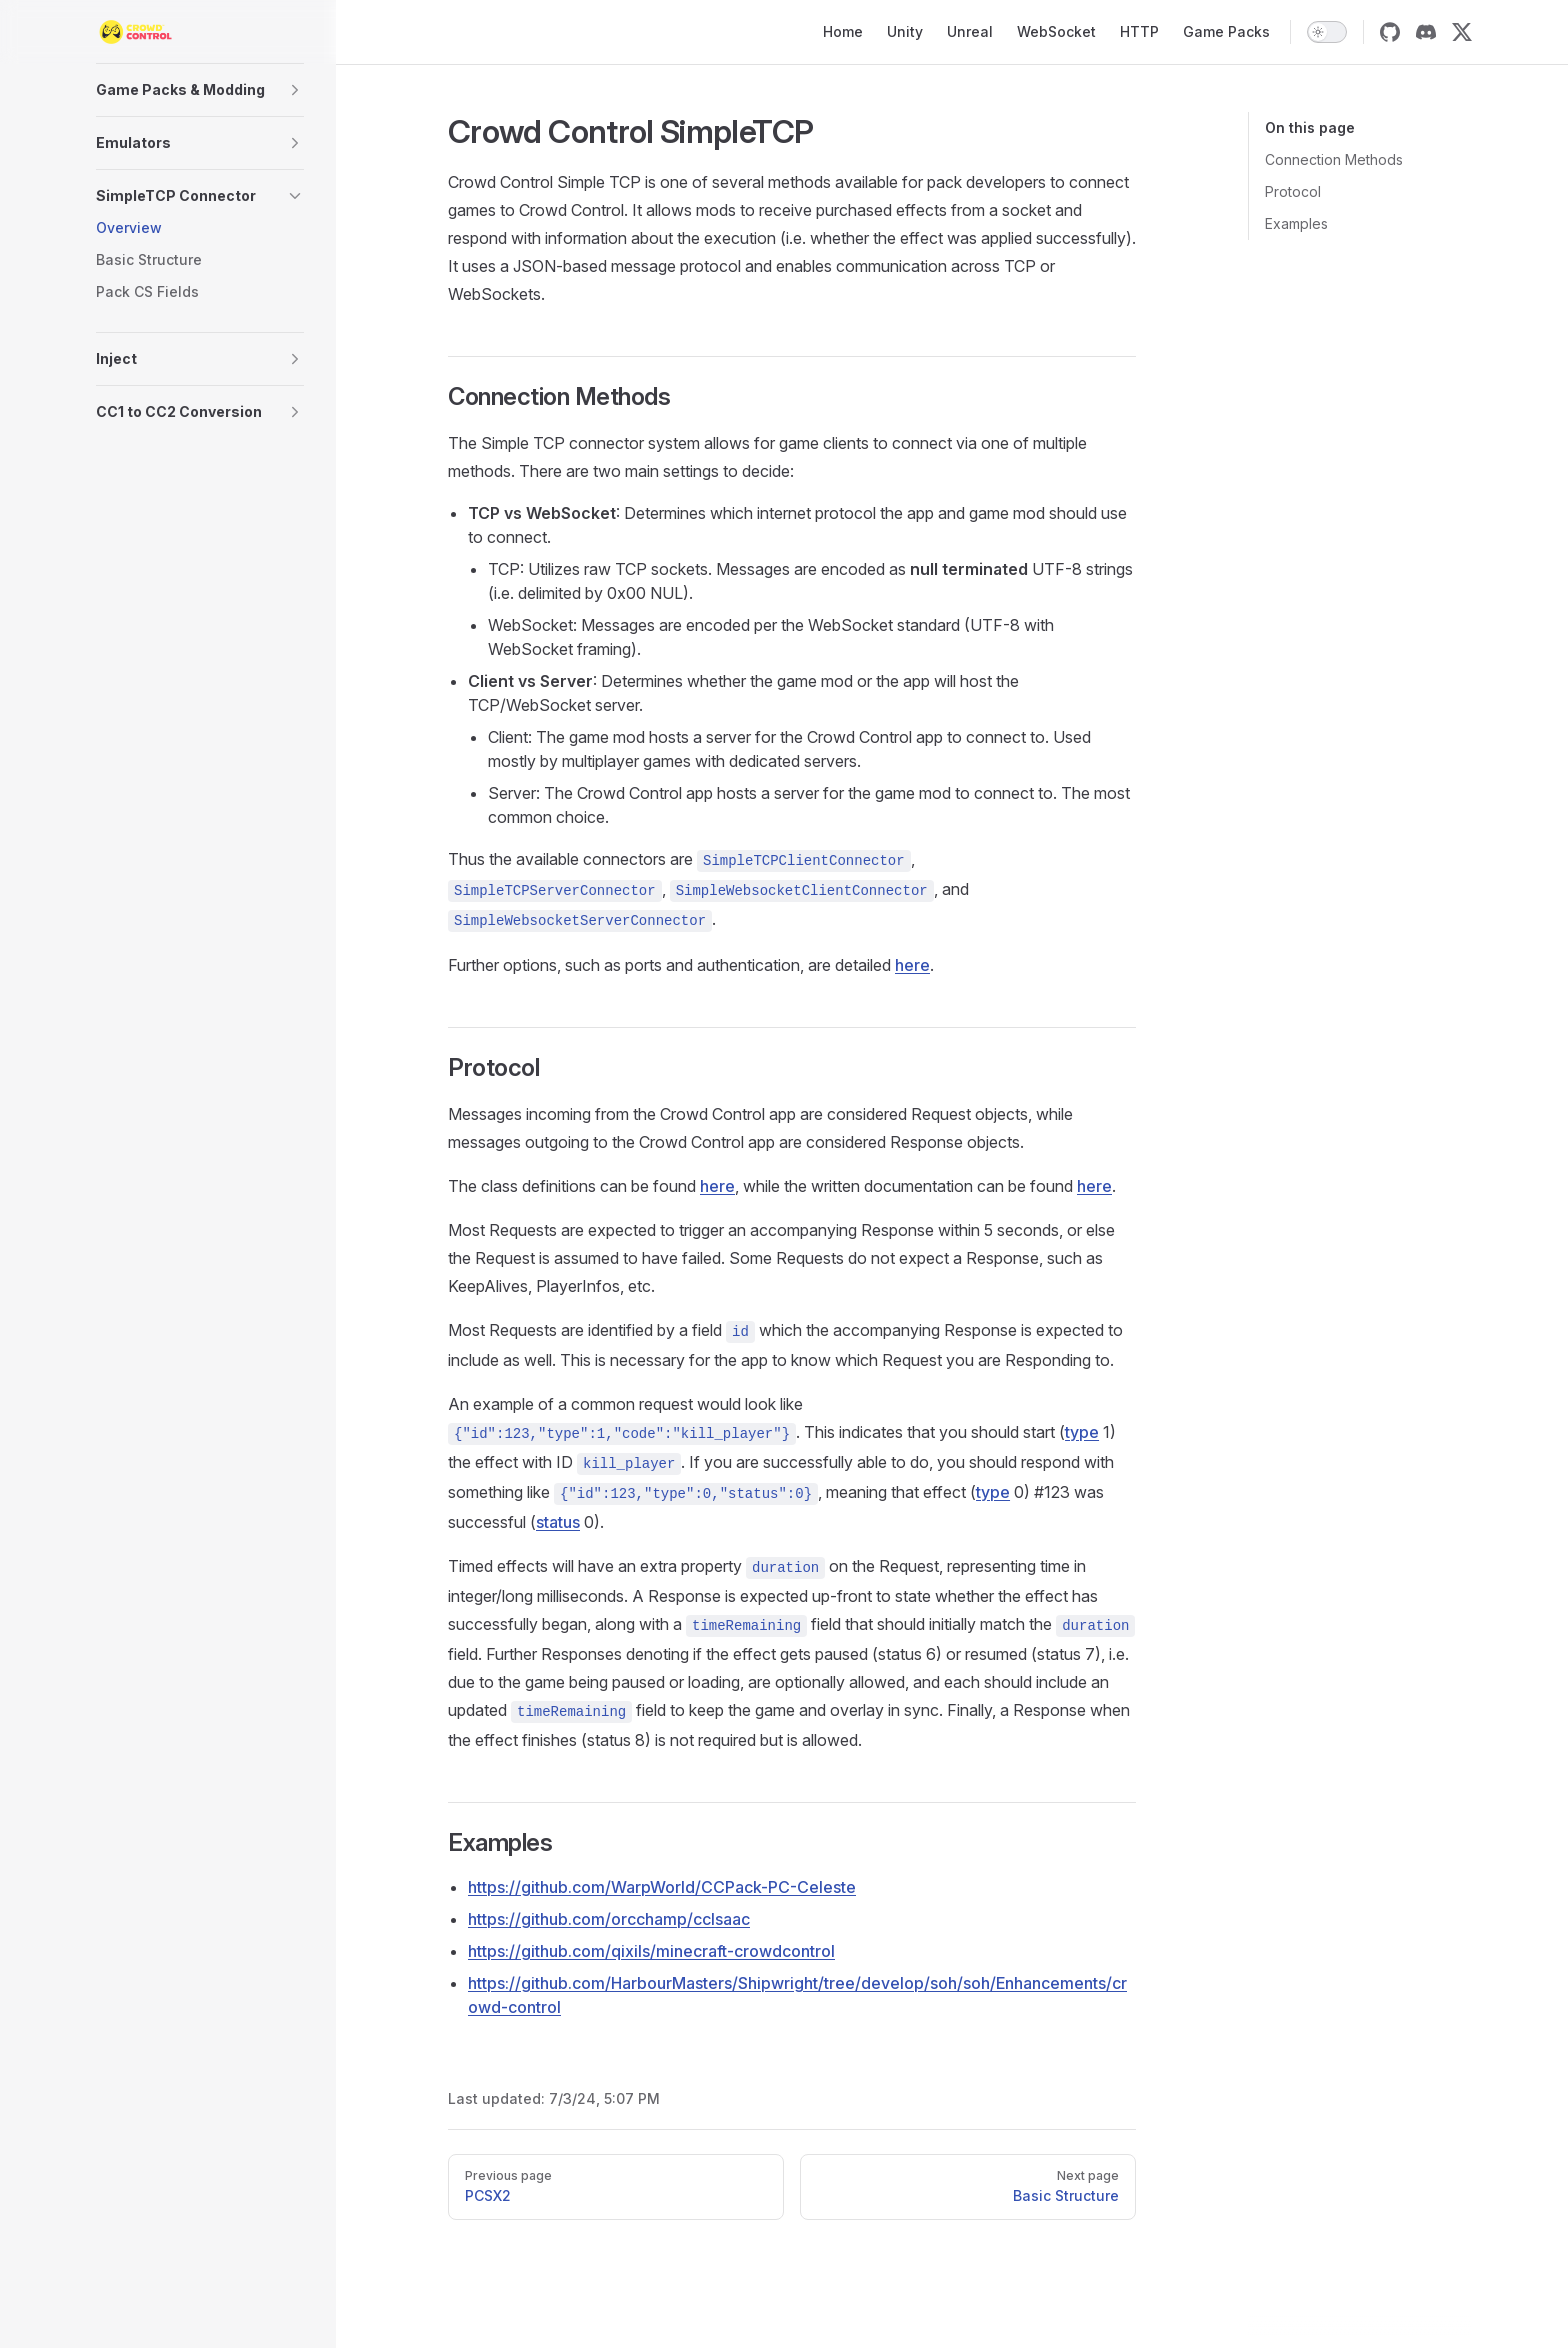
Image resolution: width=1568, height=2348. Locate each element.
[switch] (1327, 32)
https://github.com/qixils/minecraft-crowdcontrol (651, 1951)
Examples (1296, 223)
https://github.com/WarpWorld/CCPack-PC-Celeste (662, 1887)
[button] (200, 90)
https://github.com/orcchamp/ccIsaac (609, 1919)
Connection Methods (1334, 159)
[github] (1390, 32)
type (1082, 1432)
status (558, 1522)
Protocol (1293, 191)
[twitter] (1462, 32)
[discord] (1426, 32)
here (912, 965)
